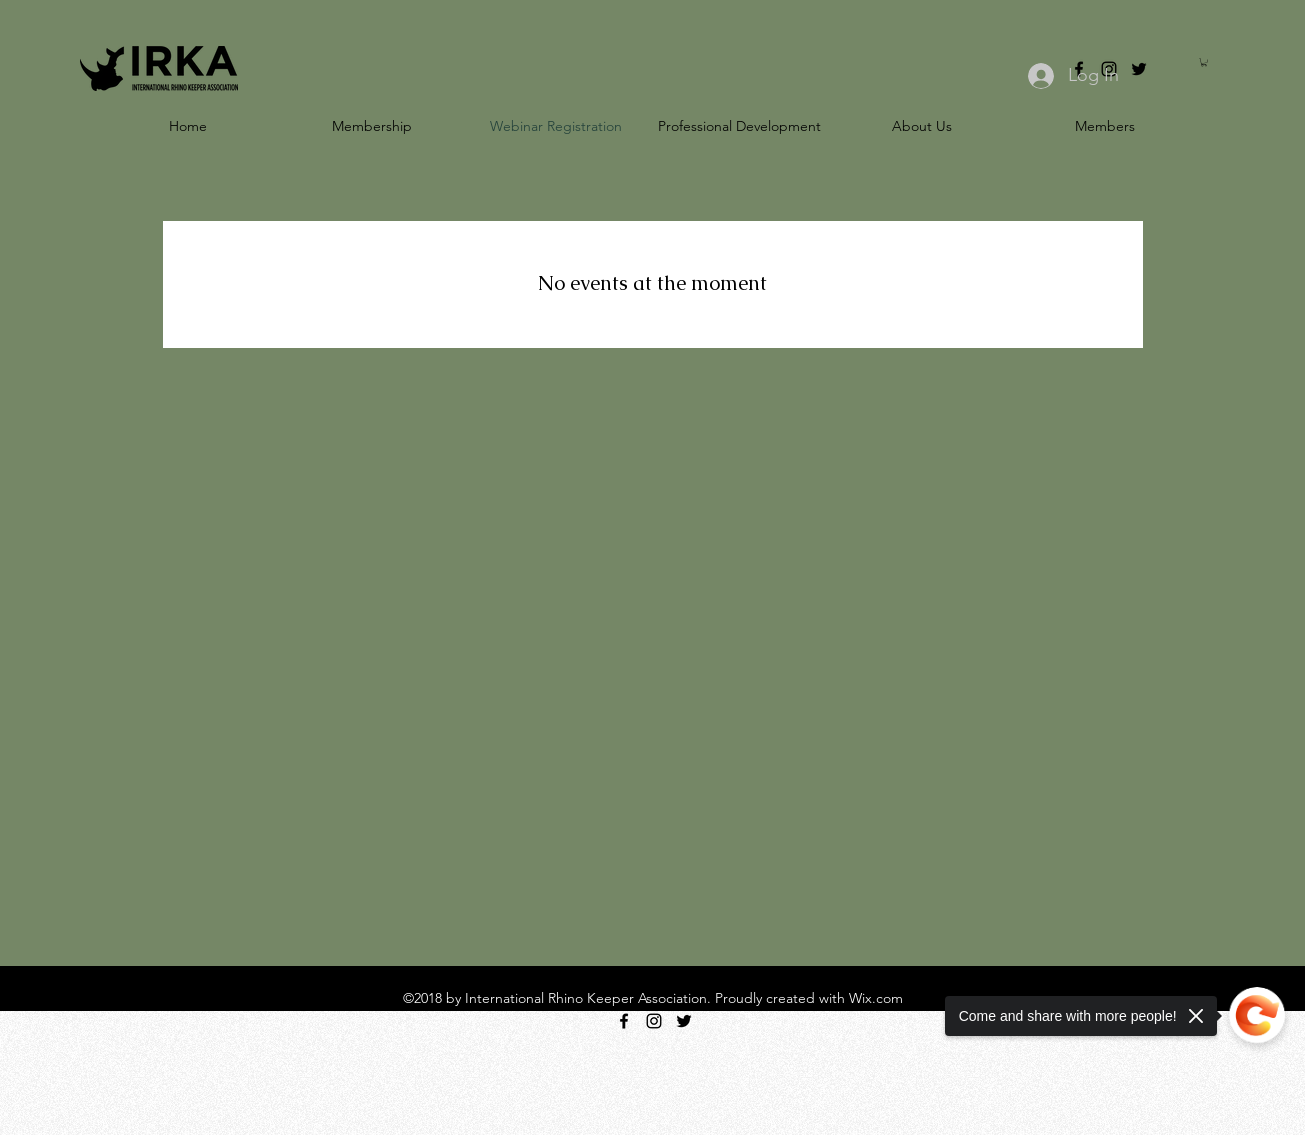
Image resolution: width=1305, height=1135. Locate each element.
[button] (1204, 62)
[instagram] (654, 1021)
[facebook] (624, 1021)
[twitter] (1139, 69)
